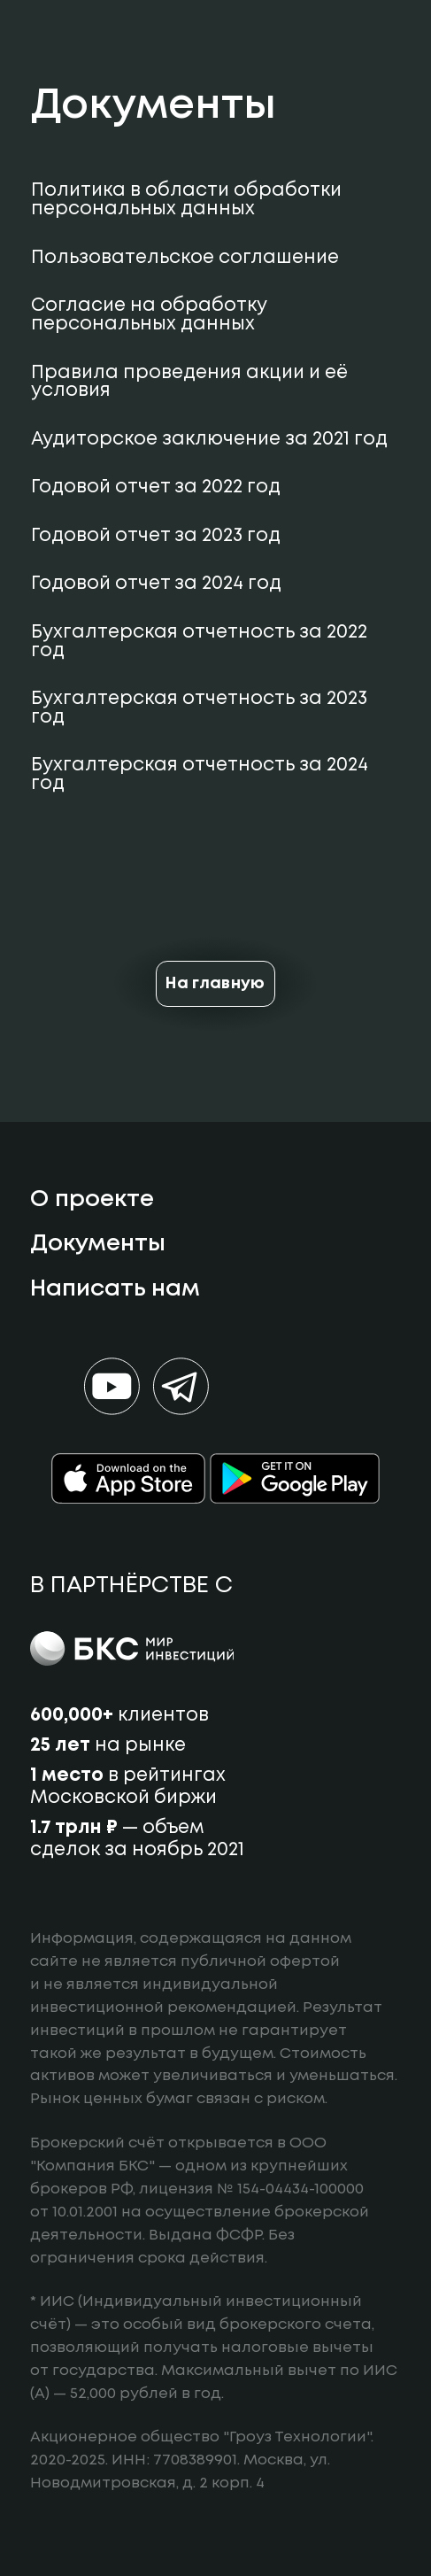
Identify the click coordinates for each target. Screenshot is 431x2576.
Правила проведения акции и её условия (189, 382)
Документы (97, 1244)
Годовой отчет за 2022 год (156, 487)
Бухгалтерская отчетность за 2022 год (199, 642)
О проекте (92, 1200)
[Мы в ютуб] (112, 1386)
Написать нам (115, 1289)
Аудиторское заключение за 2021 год (209, 439)
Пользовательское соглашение (185, 258)
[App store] (128, 1478)
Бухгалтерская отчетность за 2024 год (199, 775)
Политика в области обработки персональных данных (186, 200)
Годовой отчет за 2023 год (156, 536)
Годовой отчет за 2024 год (156, 584)
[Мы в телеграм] (181, 1386)
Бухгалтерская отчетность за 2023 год (199, 708)
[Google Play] (295, 1478)
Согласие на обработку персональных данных (148, 315)
